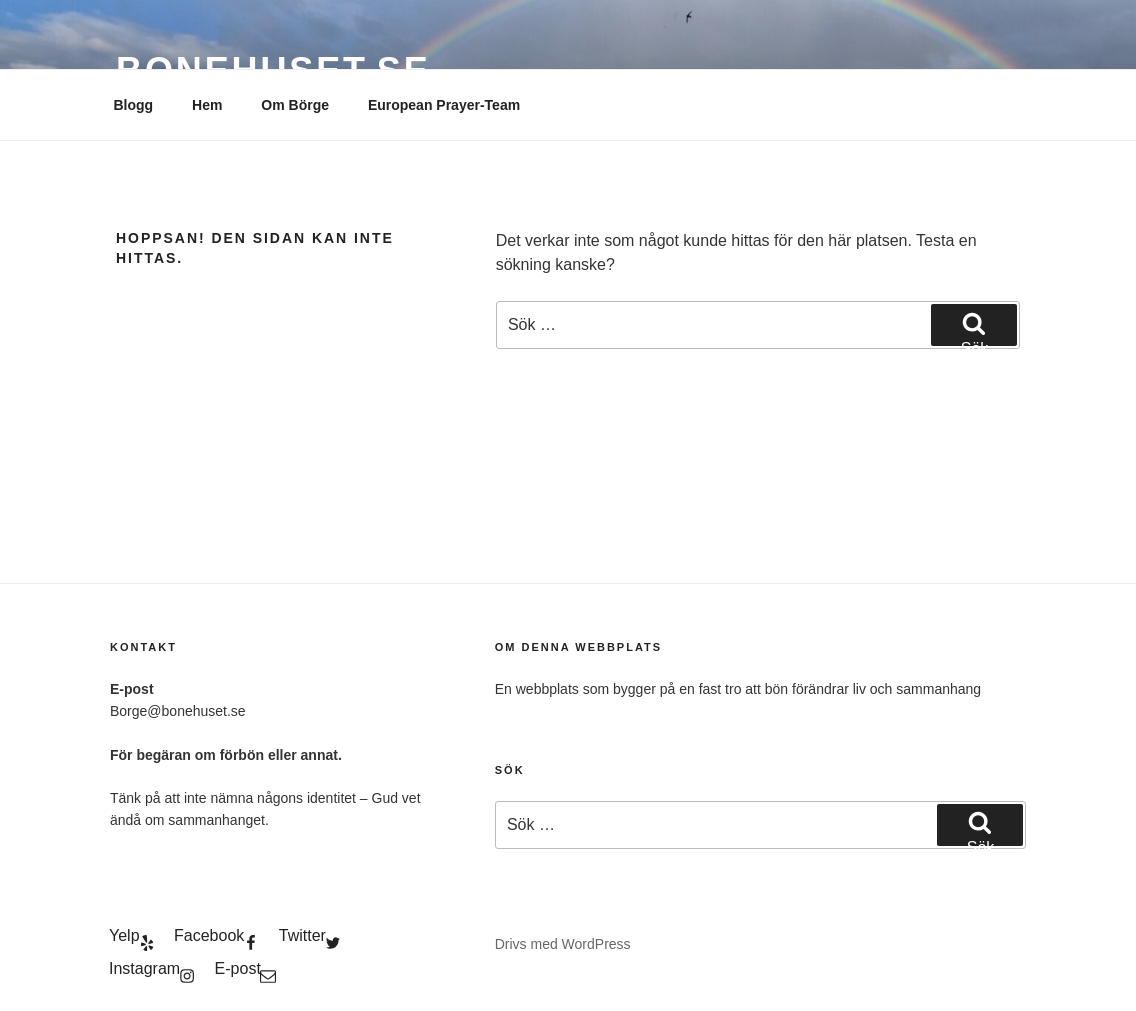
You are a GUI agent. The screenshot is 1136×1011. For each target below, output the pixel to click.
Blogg (134, 105)
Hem (207, 105)
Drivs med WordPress (563, 944)
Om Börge (295, 105)
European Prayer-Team (444, 105)
